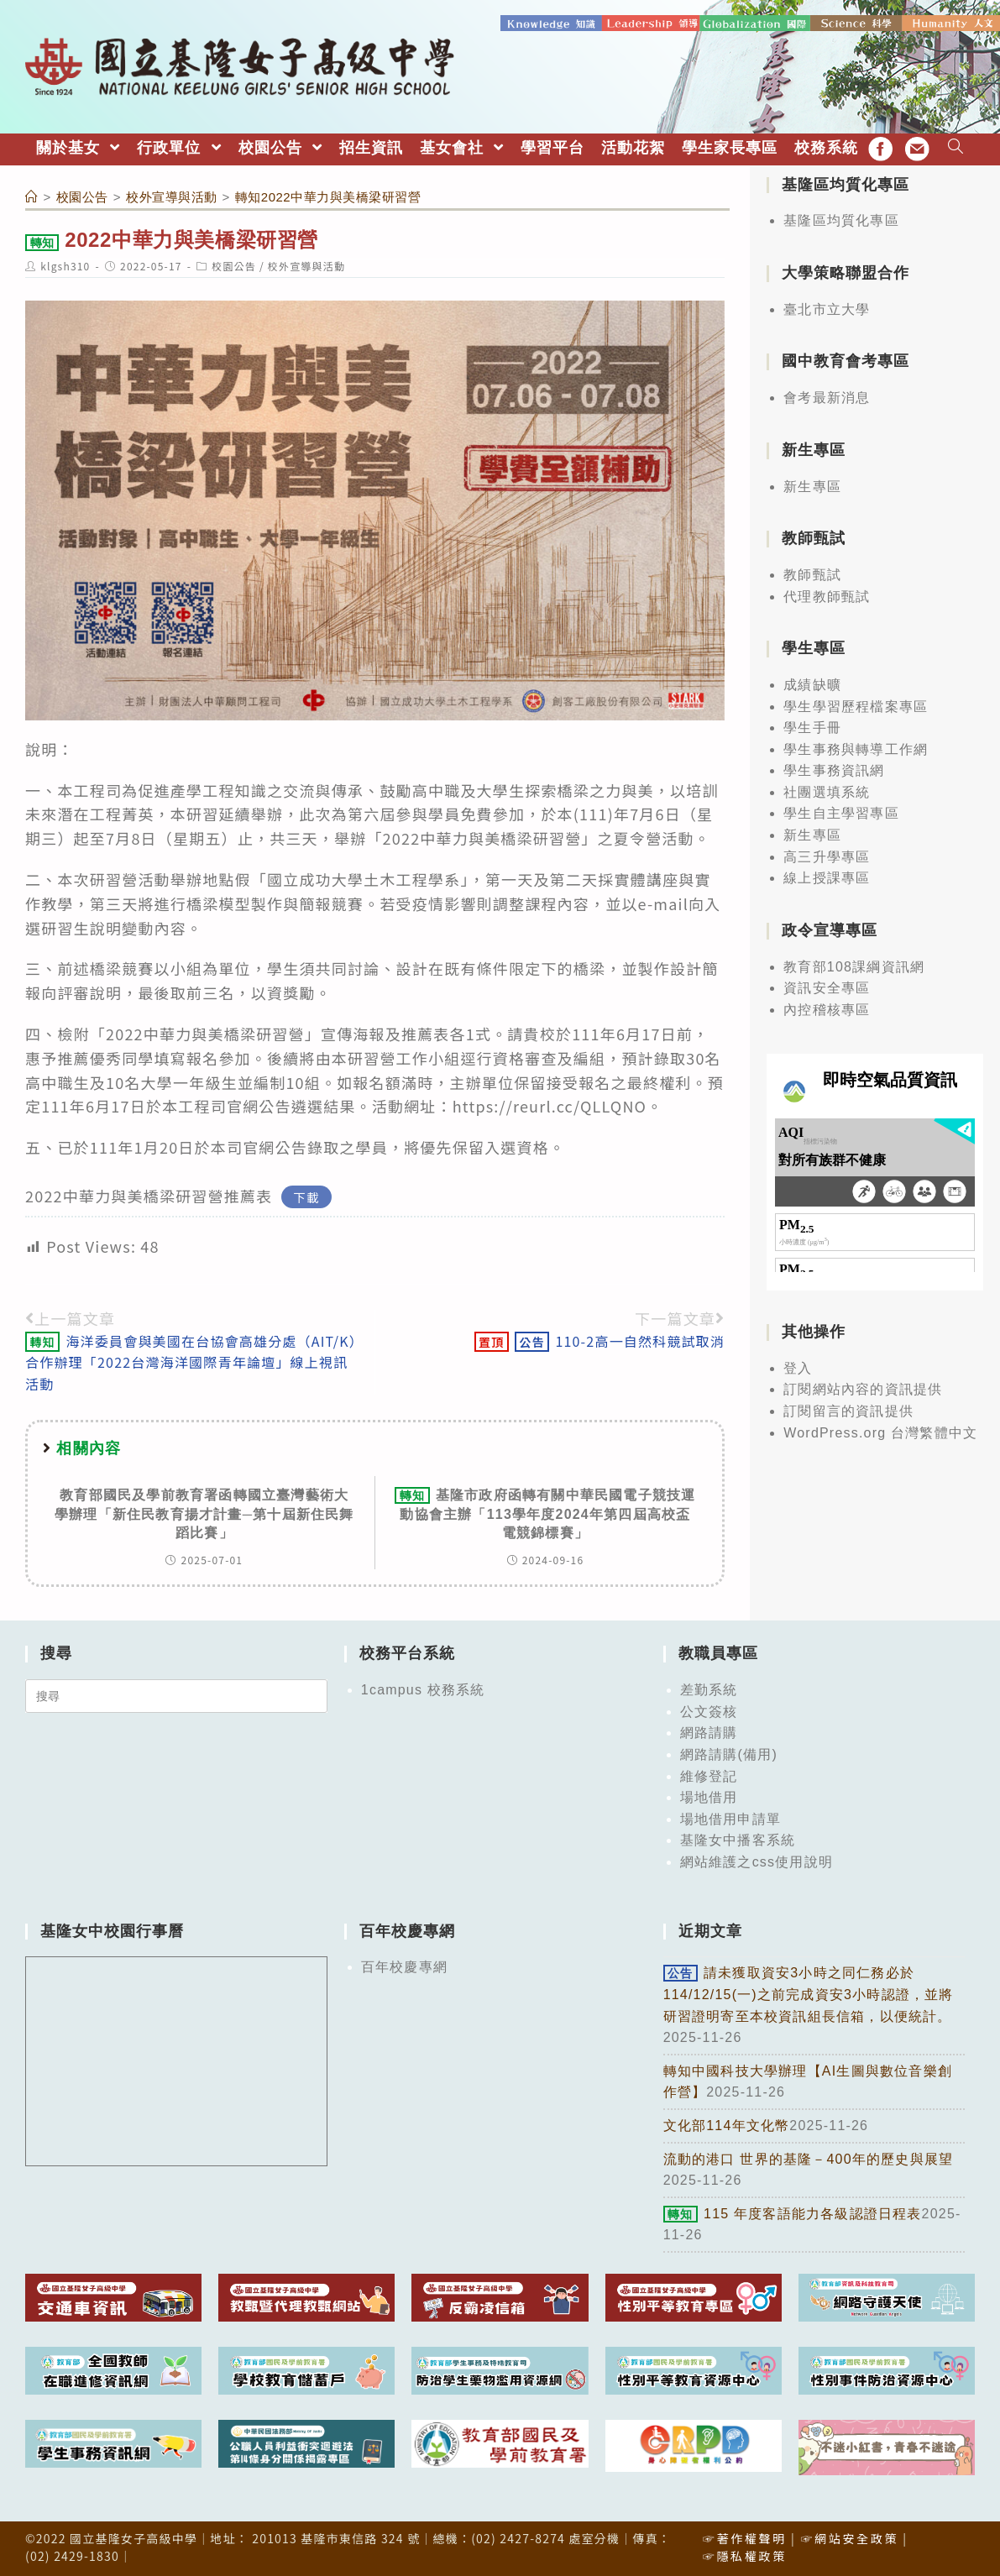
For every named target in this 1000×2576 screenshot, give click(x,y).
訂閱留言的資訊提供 (848, 1410)
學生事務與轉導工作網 (855, 748)
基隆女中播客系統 (738, 1839)
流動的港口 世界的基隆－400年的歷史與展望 (808, 2157)
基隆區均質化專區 (841, 219)
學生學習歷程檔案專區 (855, 705)
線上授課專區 (826, 877)
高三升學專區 (826, 855)
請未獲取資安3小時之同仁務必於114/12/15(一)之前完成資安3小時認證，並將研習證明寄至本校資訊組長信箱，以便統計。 (808, 1993)
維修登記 (709, 1774)
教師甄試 (812, 573)
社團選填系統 (826, 790)
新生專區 (812, 485)
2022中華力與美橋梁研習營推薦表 (148, 1194)
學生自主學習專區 (841, 812)
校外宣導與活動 (306, 264)
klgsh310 (65, 264)
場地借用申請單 (730, 1817)
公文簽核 (709, 1710)
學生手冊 (812, 727)
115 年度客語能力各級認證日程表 (792, 2212)
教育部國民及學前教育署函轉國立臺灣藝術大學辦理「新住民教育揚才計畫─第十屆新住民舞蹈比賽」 (204, 1513)
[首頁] (32, 195)
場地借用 (709, 1796)
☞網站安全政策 (849, 2536)
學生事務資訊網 (833, 769)
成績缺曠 (812, 683)
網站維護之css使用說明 (756, 1860)
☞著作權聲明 (745, 2536)
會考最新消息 (826, 397)
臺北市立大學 (826, 308)
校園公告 (234, 264)
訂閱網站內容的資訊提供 (862, 1388)
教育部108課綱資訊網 (853, 965)
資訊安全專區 (826, 987)
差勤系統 (709, 1689)
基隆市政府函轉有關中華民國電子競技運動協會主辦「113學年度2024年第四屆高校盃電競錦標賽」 (545, 1512)
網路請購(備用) (728, 1753)
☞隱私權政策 (745, 2554)
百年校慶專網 (404, 1966)
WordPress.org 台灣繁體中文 (880, 1431)
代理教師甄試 (826, 595)
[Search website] (956, 146)
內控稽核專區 (826, 1008)
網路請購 (709, 1732)
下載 (307, 1195)
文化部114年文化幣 (726, 2124)
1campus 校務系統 (423, 1689)
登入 (797, 1366)
